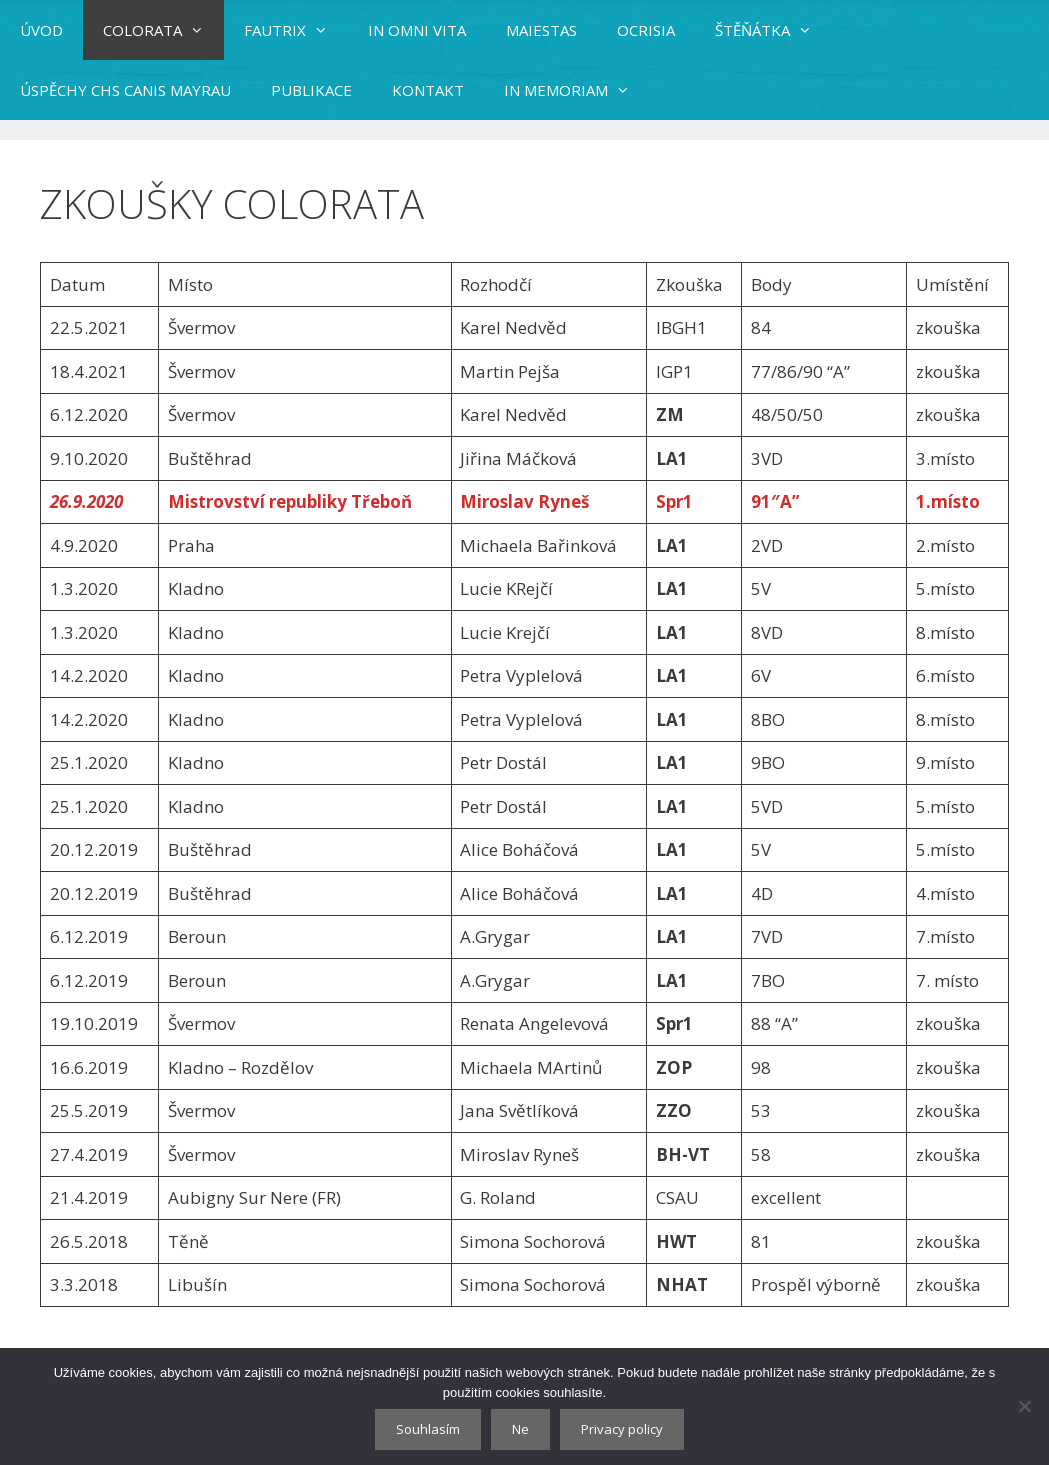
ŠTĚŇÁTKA (773, 30)
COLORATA (163, 30)
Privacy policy (622, 1429)
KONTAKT (428, 90)
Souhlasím (428, 1429)
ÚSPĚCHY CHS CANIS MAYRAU (125, 90)
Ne (520, 1429)
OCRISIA (646, 30)
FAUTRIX (296, 30)
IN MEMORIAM (577, 90)
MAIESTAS (541, 30)
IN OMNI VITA (417, 30)
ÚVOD (41, 30)
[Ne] (1024, 1406)
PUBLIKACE (311, 90)
